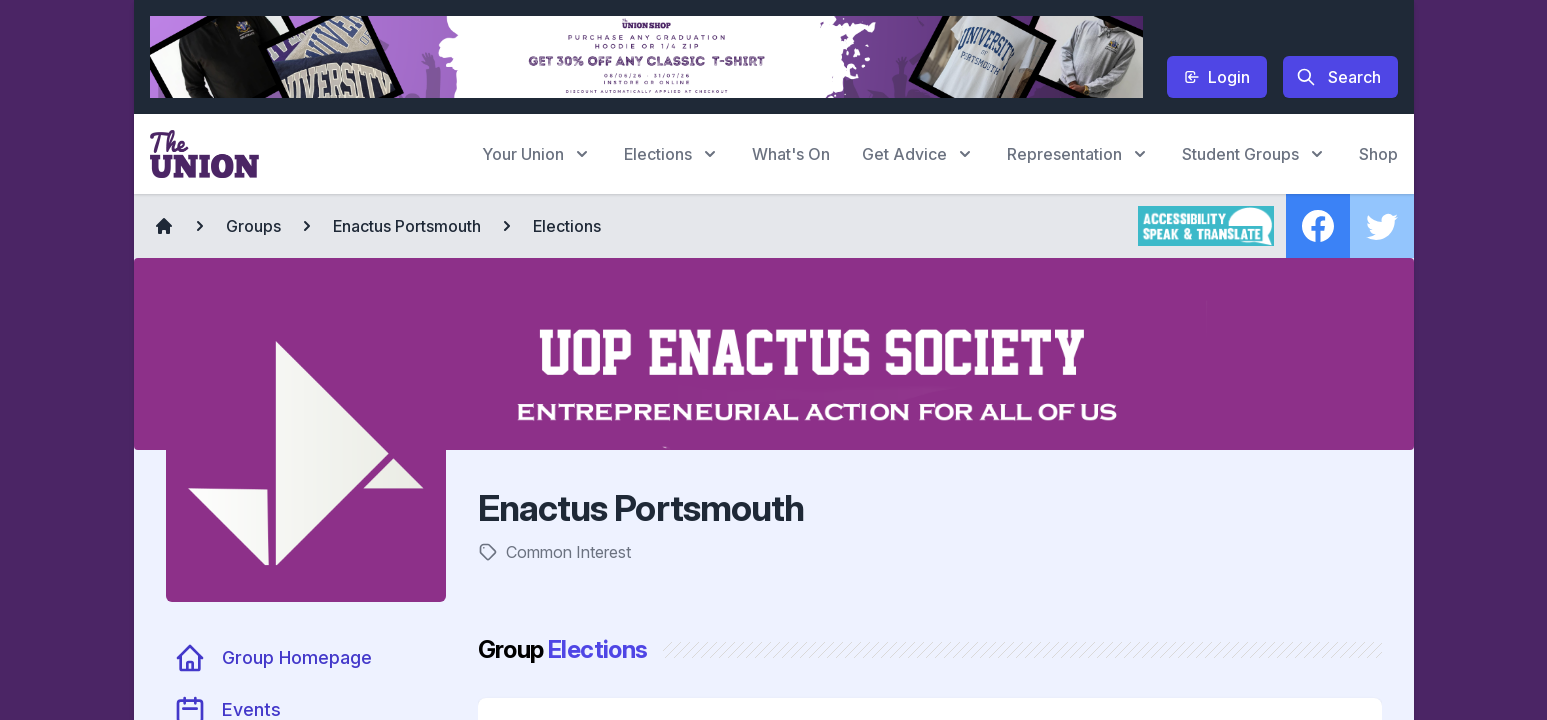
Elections (567, 226)
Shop (1378, 154)
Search (1338, 77)
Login (1217, 77)
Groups (253, 226)
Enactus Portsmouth (407, 226)
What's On (791, 154)
